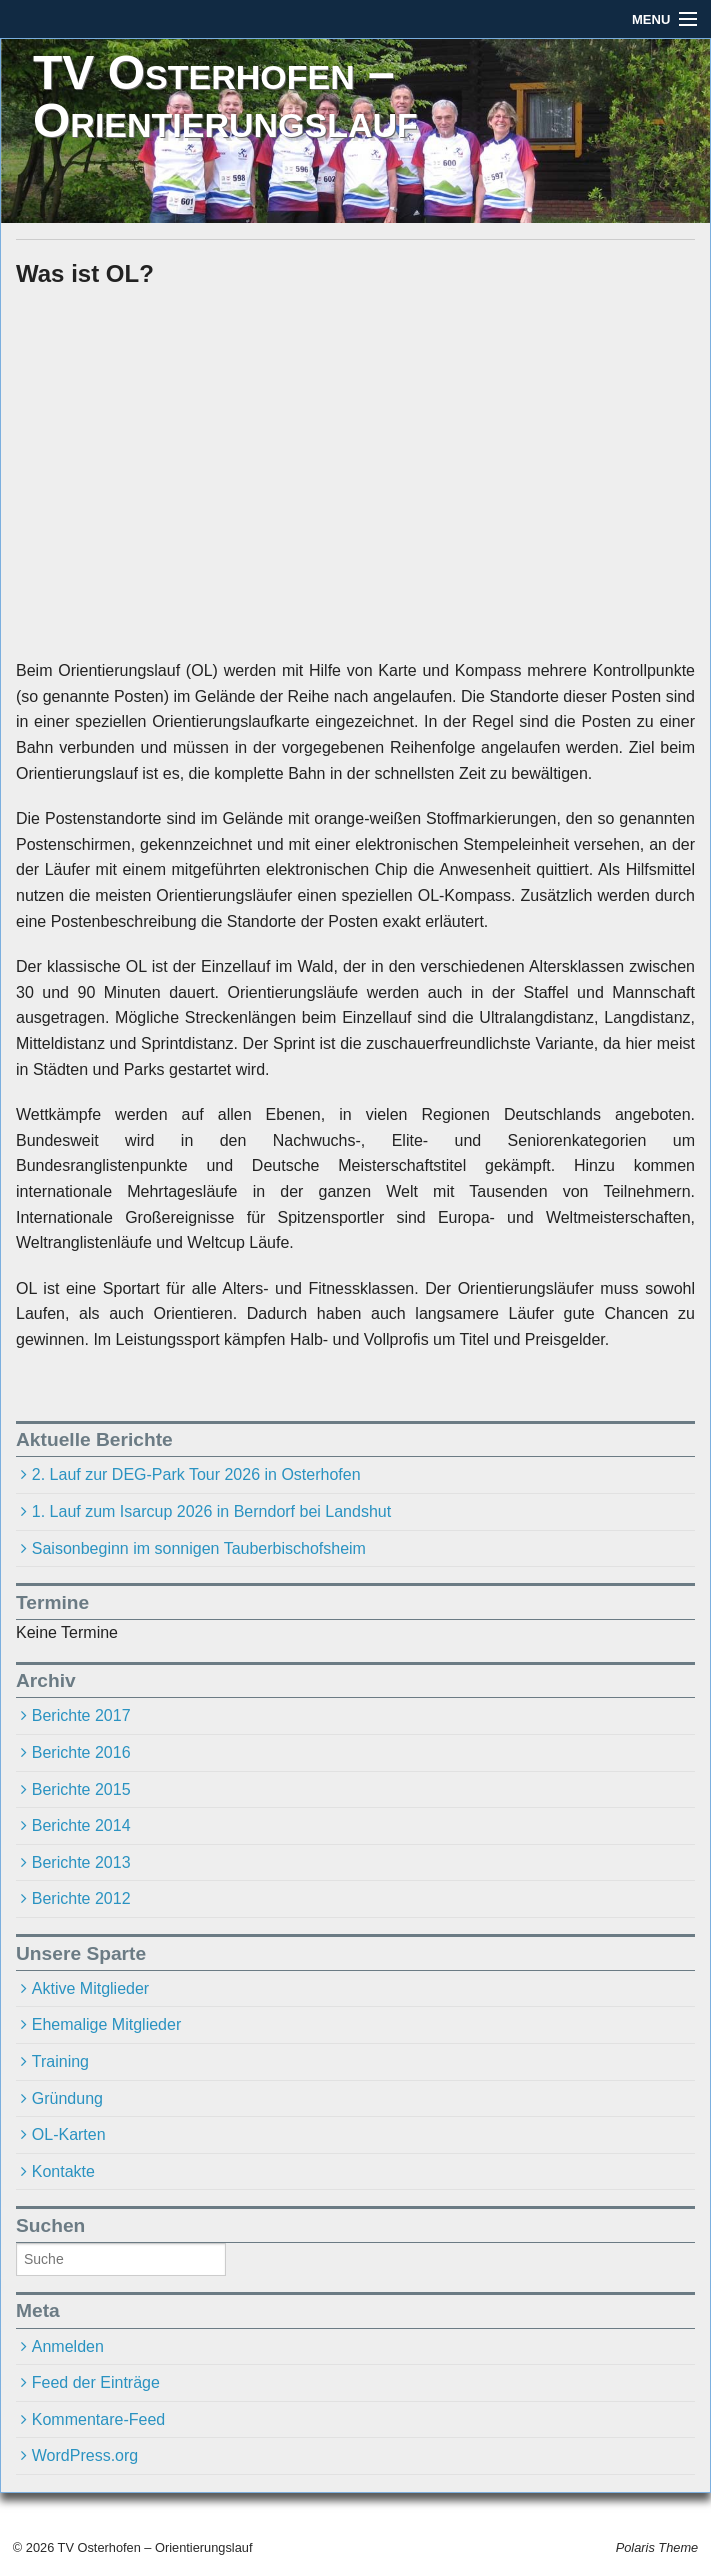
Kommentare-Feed (98, 2419)
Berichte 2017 (81, 1715)
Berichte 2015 (81, 1789)
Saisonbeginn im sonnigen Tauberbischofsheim (199, 1548)
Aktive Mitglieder (90, 1988)
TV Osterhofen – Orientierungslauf (225, 96)
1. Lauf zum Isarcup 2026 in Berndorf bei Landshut (211, 1511)
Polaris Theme (657, 2547)
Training (60, 2061)
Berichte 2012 (81, 1898)
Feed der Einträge (96, 2382)
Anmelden (68, 2346)
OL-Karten (69, 2134)
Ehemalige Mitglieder (106, 2024)
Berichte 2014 (81, 1825)
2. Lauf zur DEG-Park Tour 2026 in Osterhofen (196, 1474)
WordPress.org (85, 2455)
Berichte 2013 (81, 1862)
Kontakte (63, 2171)
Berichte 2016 (81, 1752)
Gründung (67, 2098)
